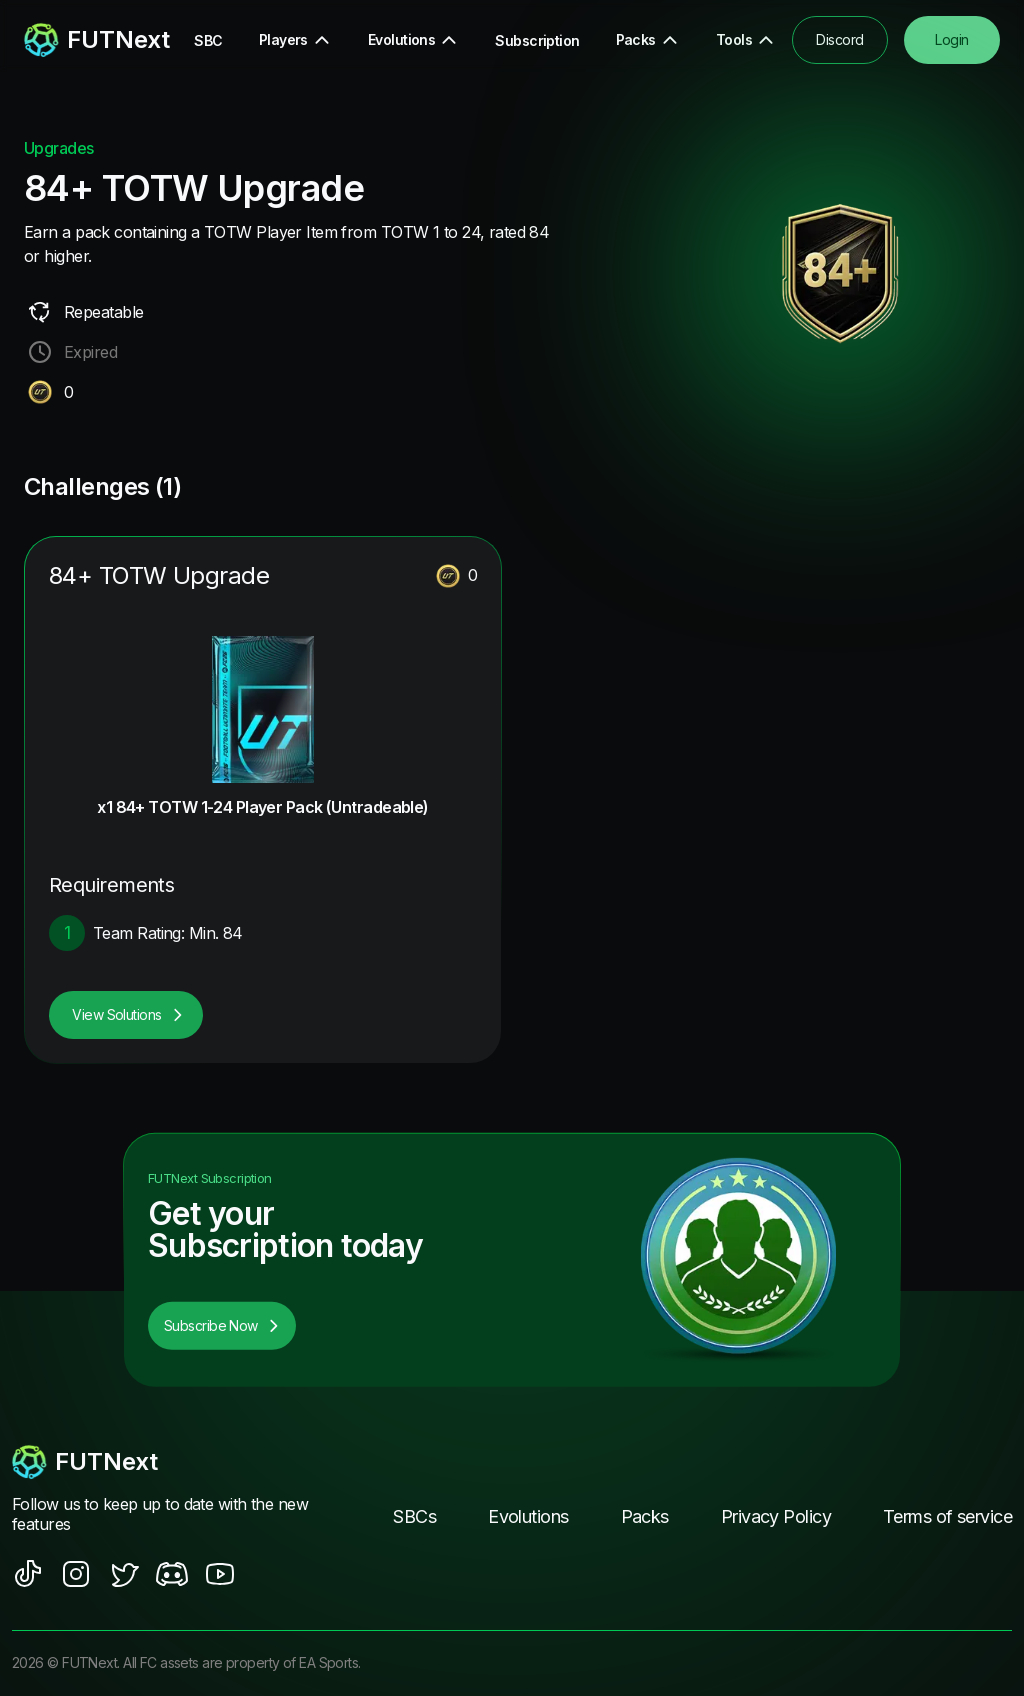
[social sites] (28, 1574)
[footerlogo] (162, 1462)
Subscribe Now (222, 1325)
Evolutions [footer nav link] (528, 1516)
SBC (208, 40)
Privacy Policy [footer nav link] (776, 1516)
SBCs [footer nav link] (414, 1516)
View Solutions (127, 1014)
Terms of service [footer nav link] (947, 1516)
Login (951, 39)
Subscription (537, 40)
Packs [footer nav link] (645, 1516)
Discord (839, 39)
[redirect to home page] (81, 40)
